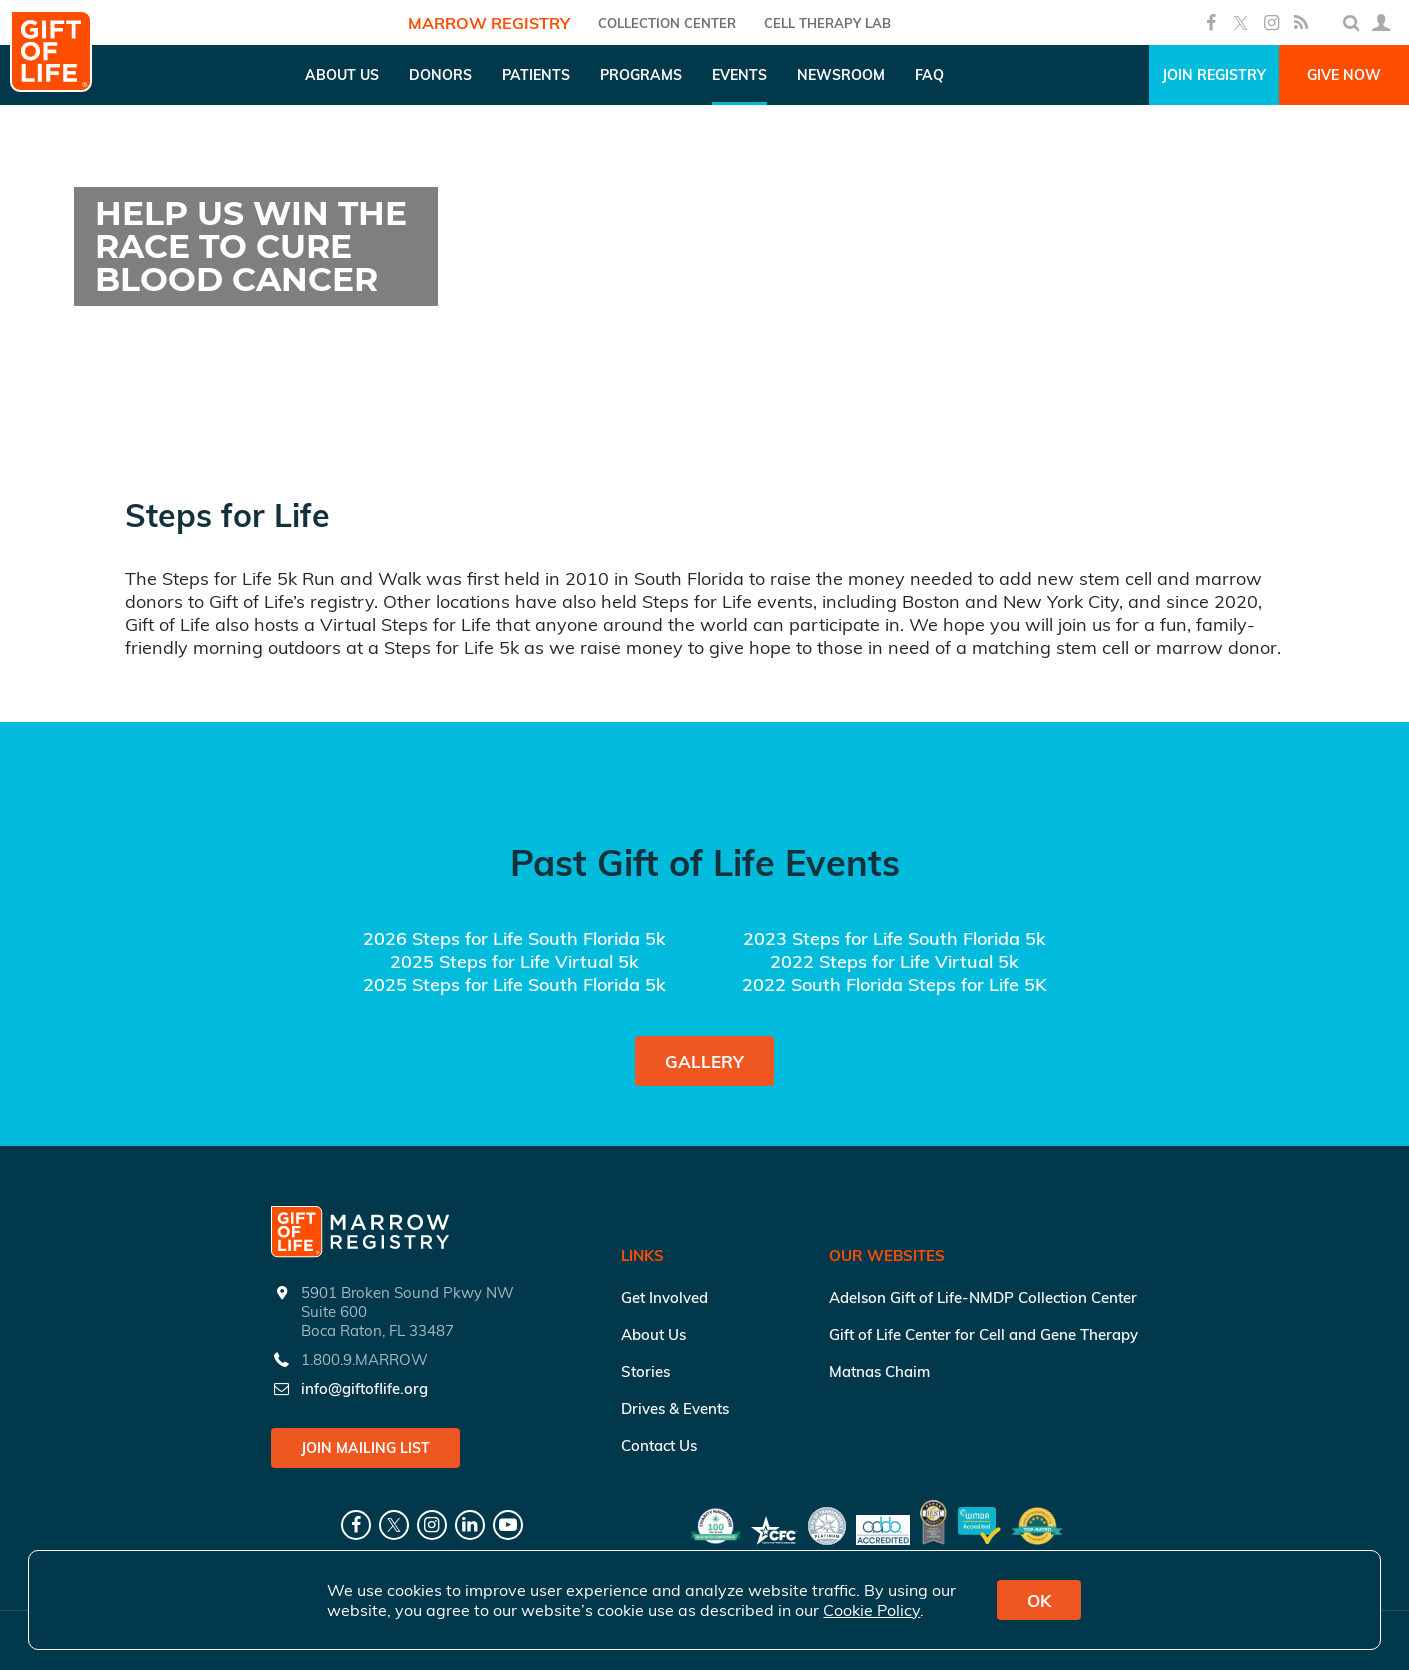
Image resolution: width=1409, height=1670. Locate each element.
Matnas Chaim (879, 1371)
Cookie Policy (871, 1610)
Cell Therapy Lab (827, 23)
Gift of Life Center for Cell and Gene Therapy (983, 1334)
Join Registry (1214, 75)
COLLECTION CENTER (667, 23)
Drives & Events (675, 1408)
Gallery (704, 1061)
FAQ (929, 75)
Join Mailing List (365, 1448)
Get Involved (664, 1297)
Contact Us (659, 1445)
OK (1039, 1600)
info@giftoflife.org (364, 1388)
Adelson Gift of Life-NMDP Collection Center (983, 1297)
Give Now (1344, 75)
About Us (653, 1334)
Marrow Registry (489, 23)
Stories (645, 1371)
